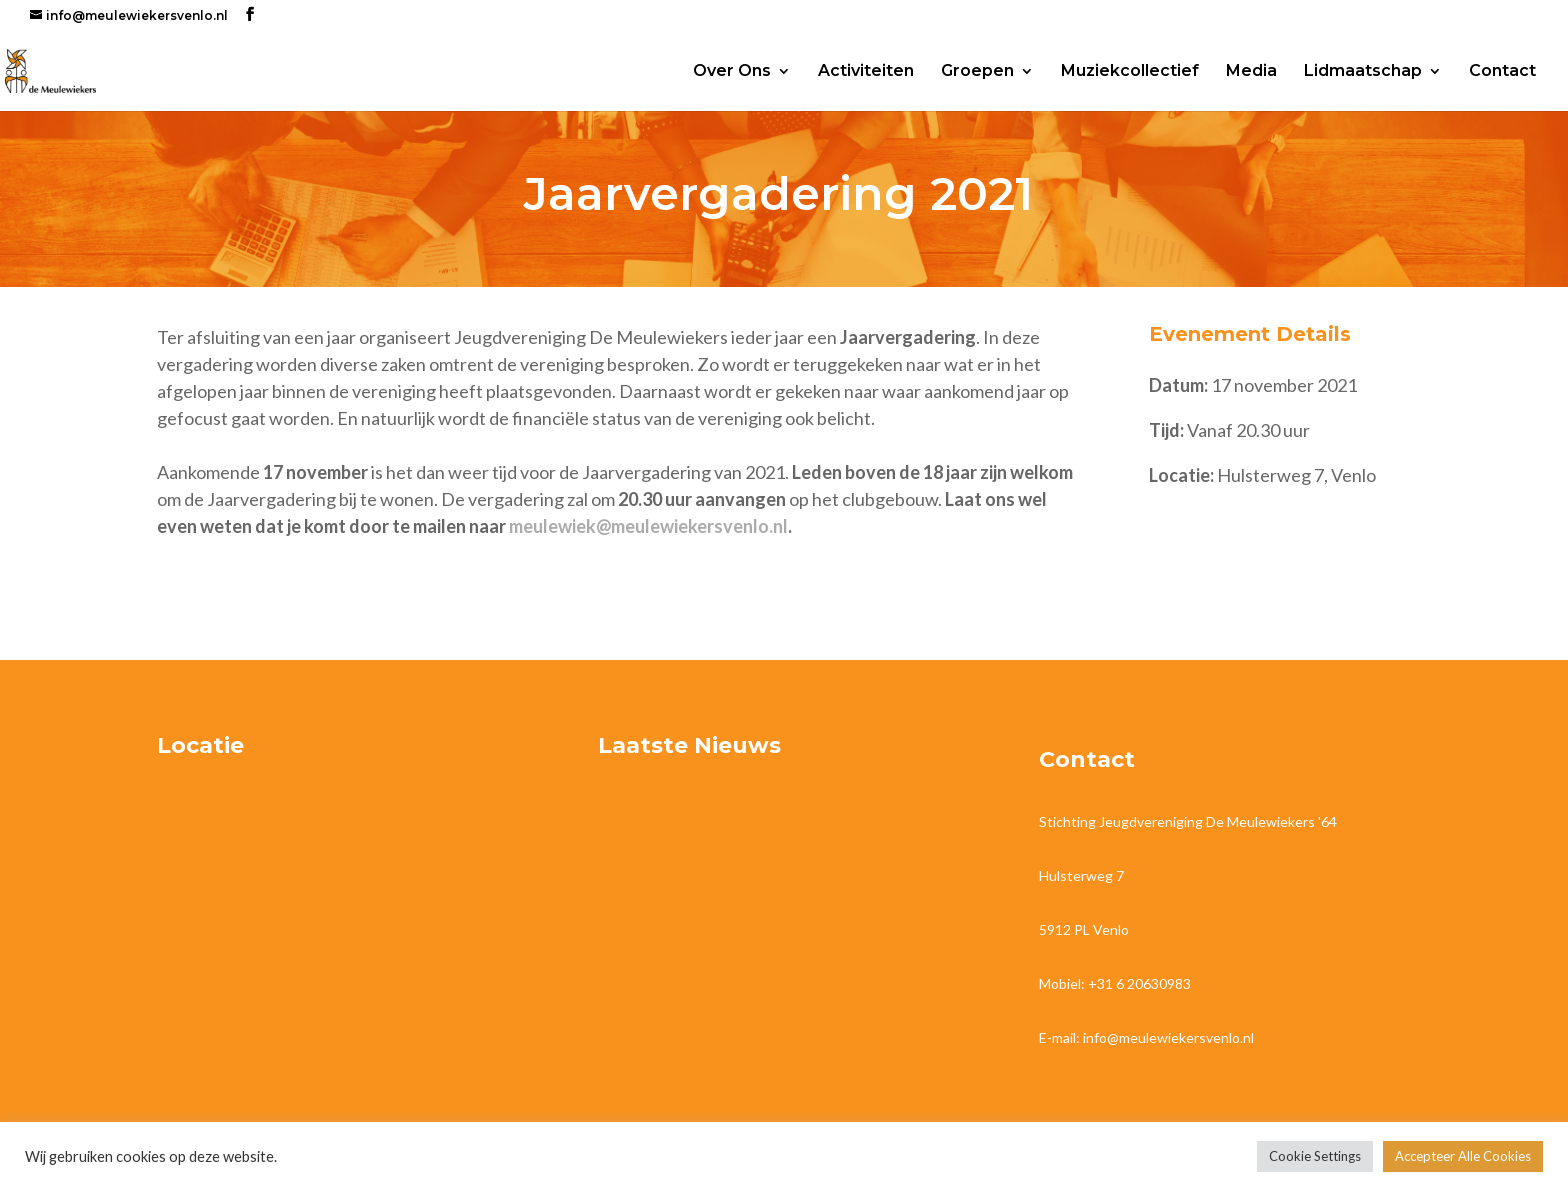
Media (1251, 72)
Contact (1502, 72)
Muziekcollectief (1130, 72)
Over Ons (732, 72)
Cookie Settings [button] (1315, 1156)
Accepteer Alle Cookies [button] (1463, 1156)
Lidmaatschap (1363, 72)
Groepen (977, 72)
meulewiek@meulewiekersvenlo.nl (648, 526)
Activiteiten (866, 72)
